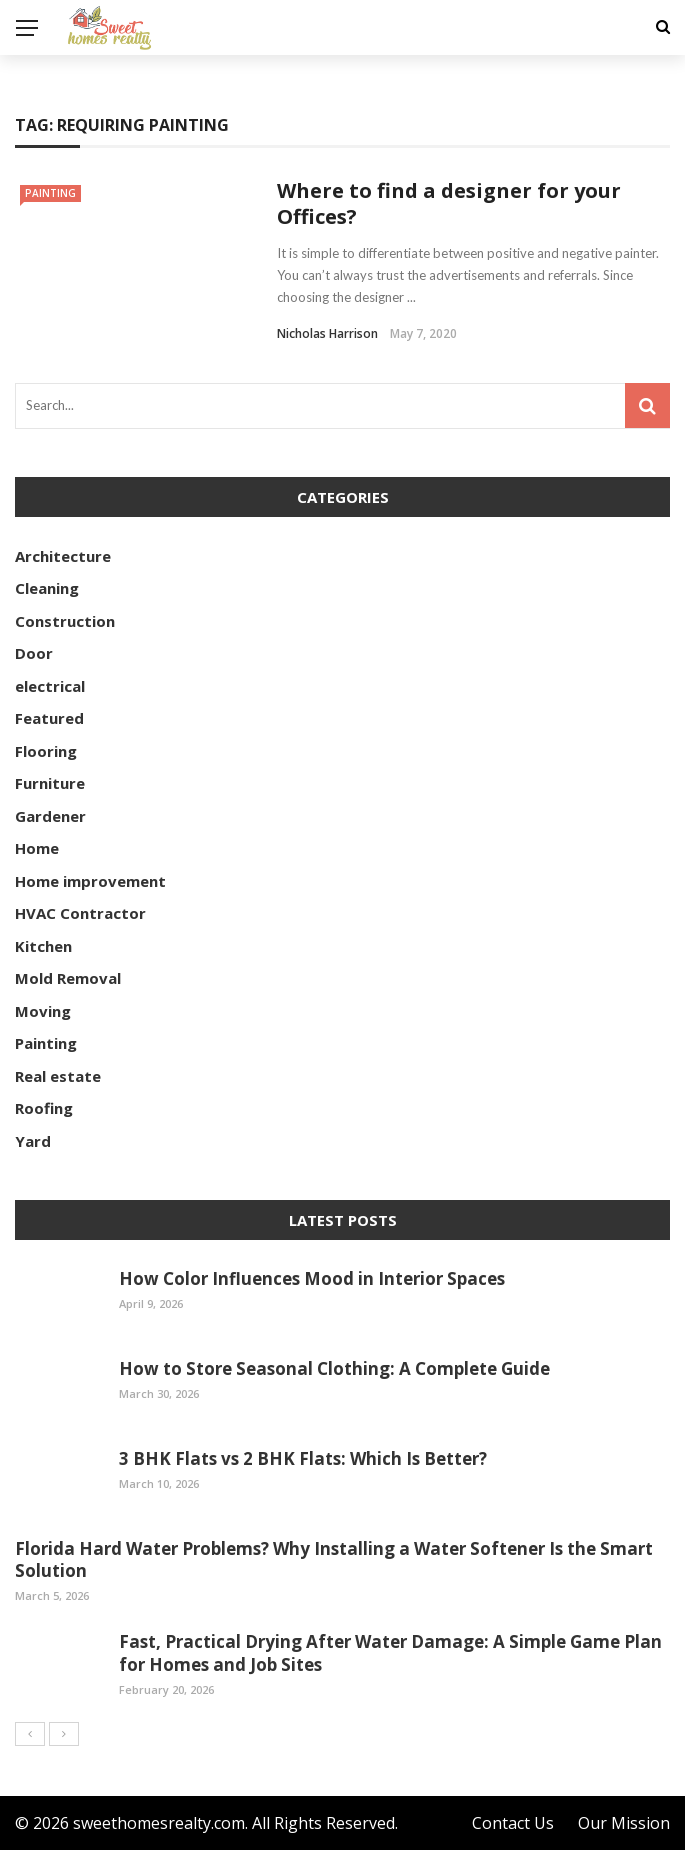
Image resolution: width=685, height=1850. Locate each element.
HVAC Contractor (80, 913)
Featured (49, 718)
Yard (33, 1141)
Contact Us (513, 1823)
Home (37, 848)
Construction (65, 621)
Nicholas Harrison (327, 333)
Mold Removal (68, 978)
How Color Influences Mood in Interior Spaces (312, 1278)
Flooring (46, 751)
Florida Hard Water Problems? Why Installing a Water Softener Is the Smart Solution (334, 1559)
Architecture (63, 556)
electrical (50, 686)
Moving (43, 1011)
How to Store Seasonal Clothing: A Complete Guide (334, 1368)
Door (34, 653)
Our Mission (624, 1823)
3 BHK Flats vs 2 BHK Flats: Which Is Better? (303, 1458)
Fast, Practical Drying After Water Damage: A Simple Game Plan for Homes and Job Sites (390, 1652)
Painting (50, 193)
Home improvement (90, 881)
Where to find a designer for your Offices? (449, 203)
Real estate (58, 1076)
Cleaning (47, 588)
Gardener (50, 816)
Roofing (44, 1108)
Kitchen (43, 946)
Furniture (50, 783)
